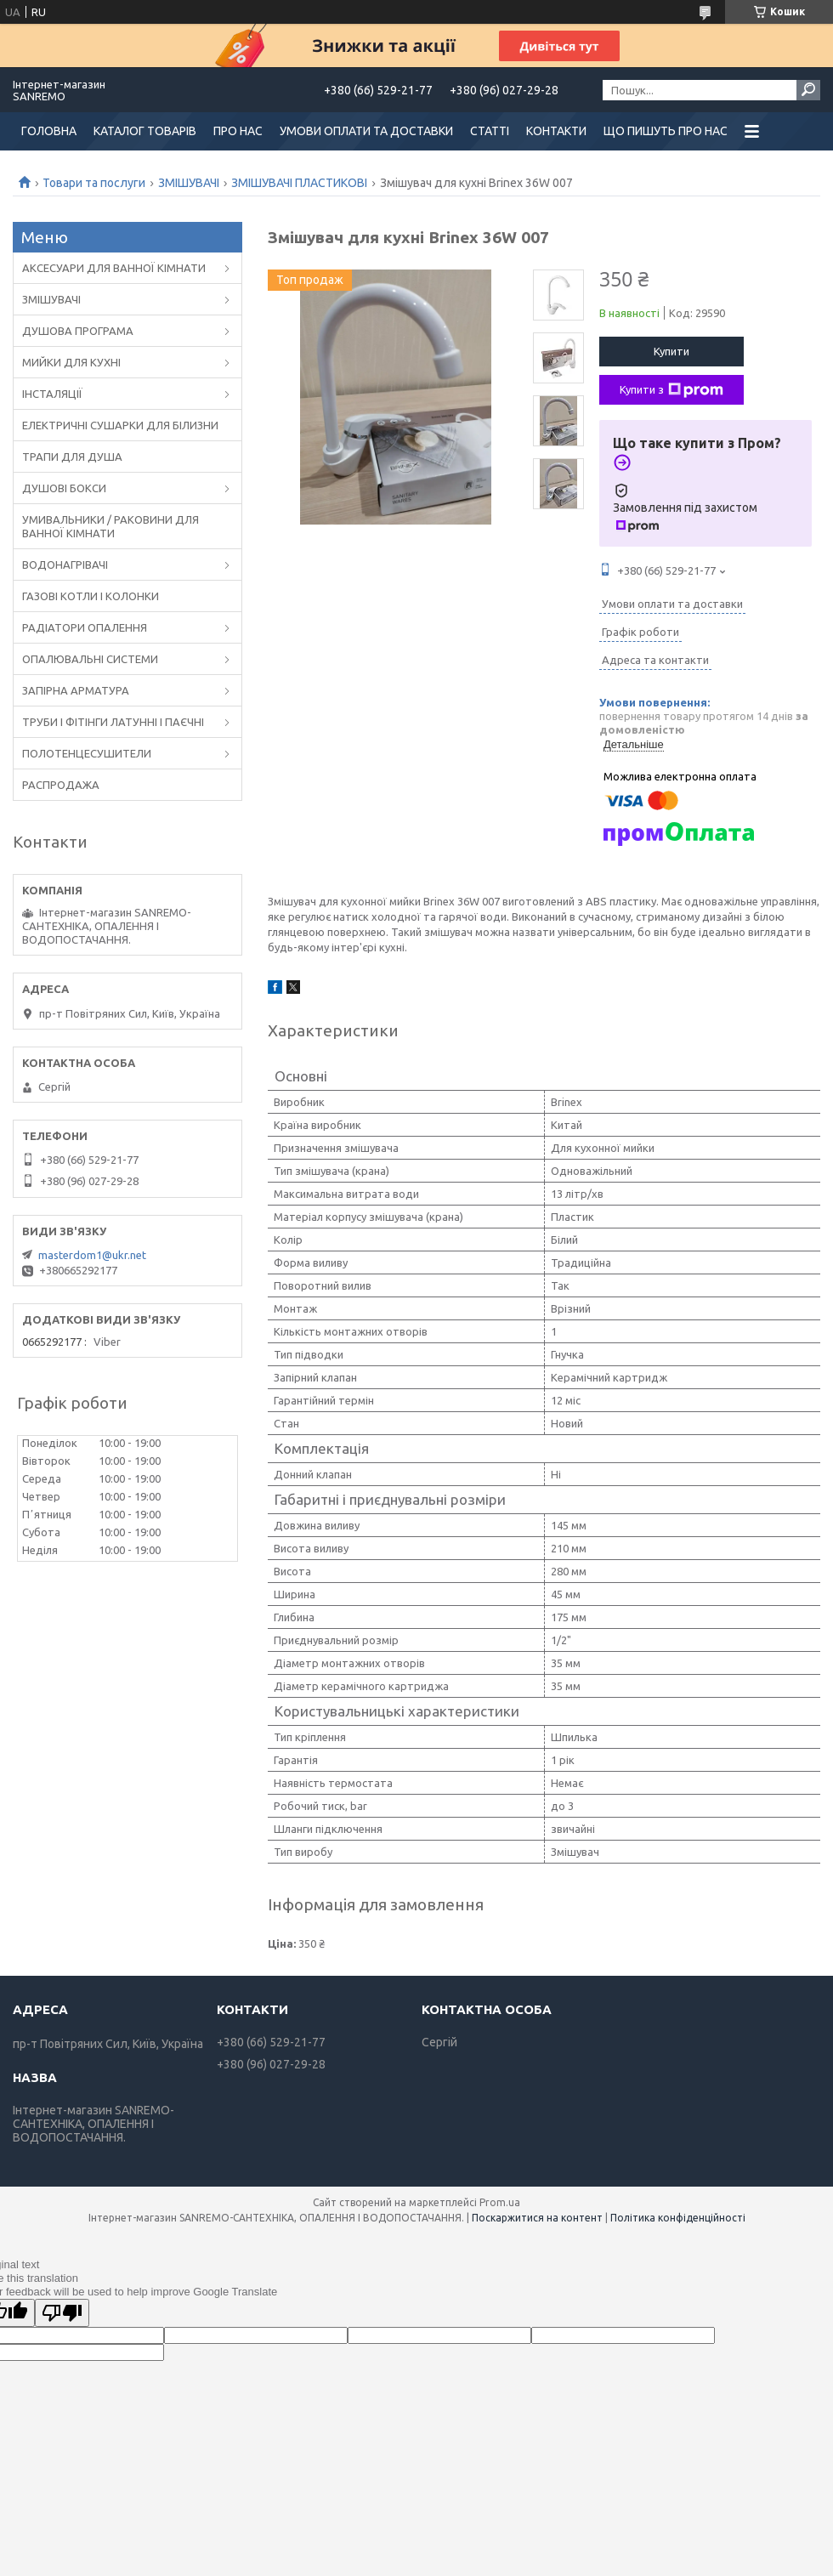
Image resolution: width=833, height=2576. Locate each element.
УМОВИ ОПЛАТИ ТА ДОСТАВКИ (366, 131)
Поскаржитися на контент (537, 2217)
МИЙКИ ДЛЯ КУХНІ (71, 362)
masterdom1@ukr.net (92, 1255)
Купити (671, 351)
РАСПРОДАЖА (60, 785)
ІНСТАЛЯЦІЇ (52, 394)
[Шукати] (808, 90)
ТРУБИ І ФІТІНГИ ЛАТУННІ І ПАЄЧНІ (113, 722)
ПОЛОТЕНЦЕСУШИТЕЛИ (86, 753)
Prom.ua (499, 2202)
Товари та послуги (93, 183)
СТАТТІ (489, 131)
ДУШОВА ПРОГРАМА (77, 331)
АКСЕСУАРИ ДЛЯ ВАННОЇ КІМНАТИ (114, 268)
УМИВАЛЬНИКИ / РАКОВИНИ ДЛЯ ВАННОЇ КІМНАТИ (110, 526)
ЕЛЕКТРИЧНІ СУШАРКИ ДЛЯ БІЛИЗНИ (120, 425)
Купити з (671, 390)
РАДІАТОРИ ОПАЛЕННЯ (84, 627)
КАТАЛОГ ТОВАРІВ (145, 131)
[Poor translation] (62, 2313)
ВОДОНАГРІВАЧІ (65, 564)
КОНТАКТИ (556, 131)
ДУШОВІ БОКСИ (64, 488)
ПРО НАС (238, 131)
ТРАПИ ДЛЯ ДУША (72, 456)
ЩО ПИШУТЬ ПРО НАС (666, 131)
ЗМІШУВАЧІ (188, 183)
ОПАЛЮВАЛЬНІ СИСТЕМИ (90, 659)
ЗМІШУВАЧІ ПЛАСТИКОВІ (299, 183)
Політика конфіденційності (677, 2217)
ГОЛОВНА (48, 131)
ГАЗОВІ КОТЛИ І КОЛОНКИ (90, 596)
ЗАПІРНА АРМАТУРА (75, 690)
